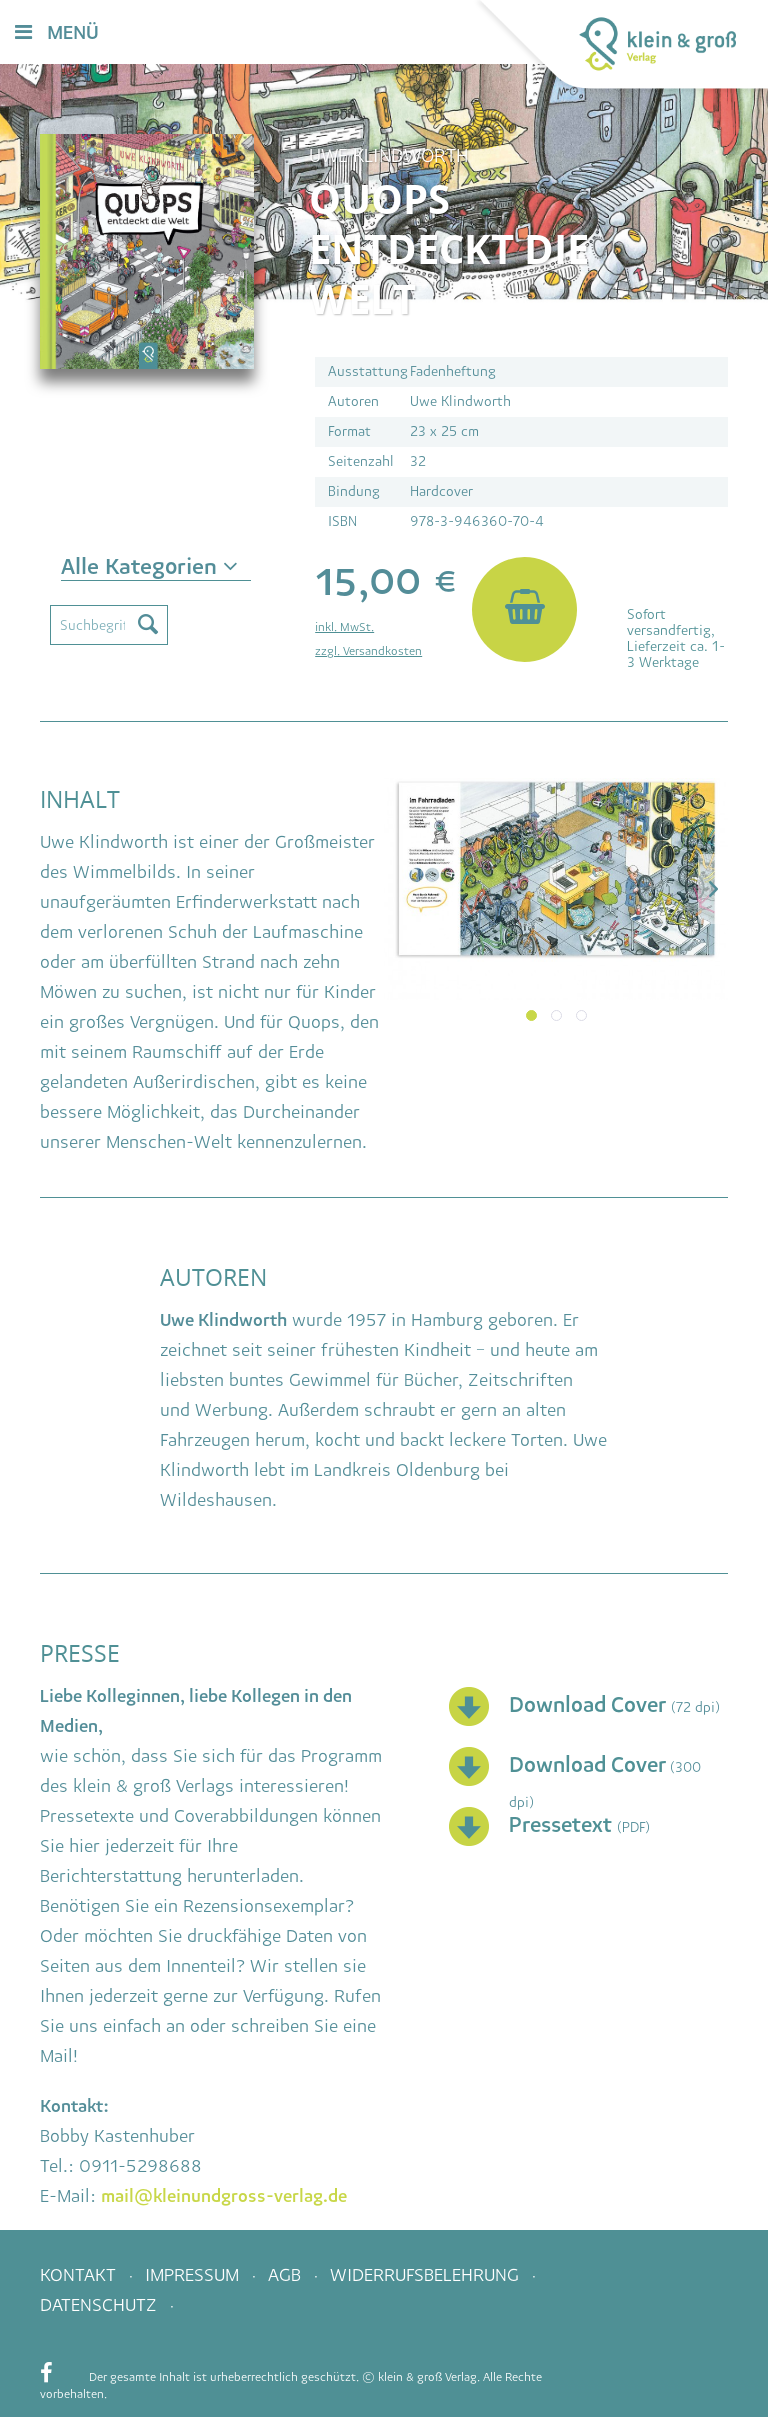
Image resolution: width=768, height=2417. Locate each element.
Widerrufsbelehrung (427, 2275)
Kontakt (80, 2275)
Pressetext (563, 1824)
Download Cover (590, 1704)
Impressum (194, 2275)
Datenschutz (101, 2305)
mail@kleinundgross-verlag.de (224, 2196)
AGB (287, 2275)
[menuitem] (430, 33)
